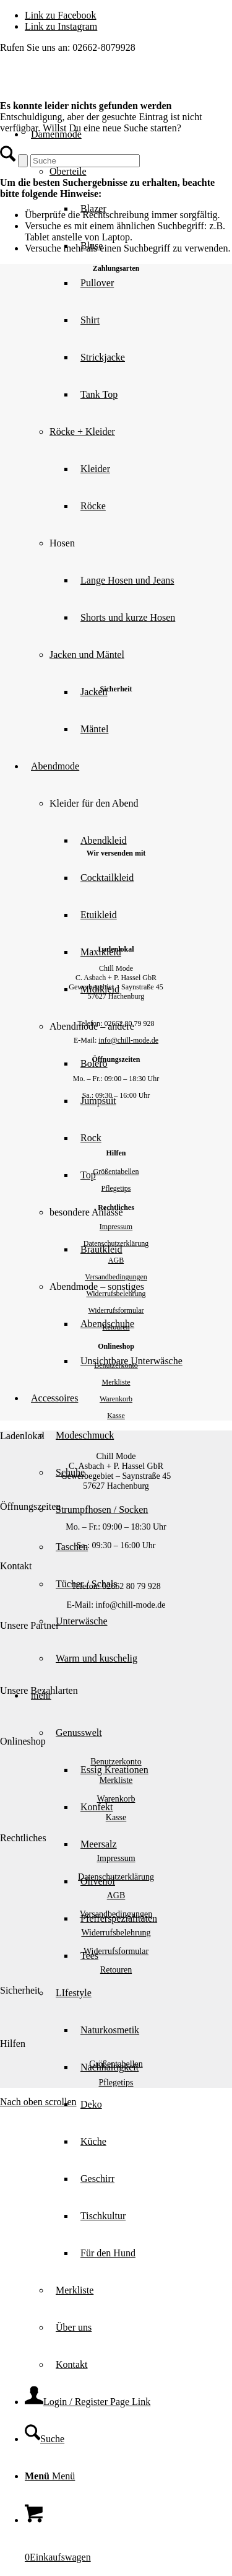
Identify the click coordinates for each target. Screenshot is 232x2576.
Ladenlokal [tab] (22, 1435)
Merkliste (116, 1382)
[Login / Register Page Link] (87, 2401)
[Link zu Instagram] (61, 26)
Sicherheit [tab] (20, 1990)
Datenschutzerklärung (116, 1243)
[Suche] (44, 2439)
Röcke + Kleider (82, 431)
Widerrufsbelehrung (115, 1293)
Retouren (116, 1327)
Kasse (116, 1415)
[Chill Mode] (93, 87)
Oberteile (68, 171)
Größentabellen (116, 1171)
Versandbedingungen (116, 1277)
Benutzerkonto (116, 1365)
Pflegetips (116, 1188)
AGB (116, 1260)
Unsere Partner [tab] (29, 1625)
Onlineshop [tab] (23, 1741)
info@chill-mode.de (128, 1040)
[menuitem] (140, 580)
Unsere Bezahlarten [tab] (39, 1690)
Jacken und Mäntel (86, 654)
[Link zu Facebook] (61, 15)
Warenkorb (116, 1399)
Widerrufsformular (116, 1310)
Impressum (116, 1226)
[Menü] (50, 2476)
